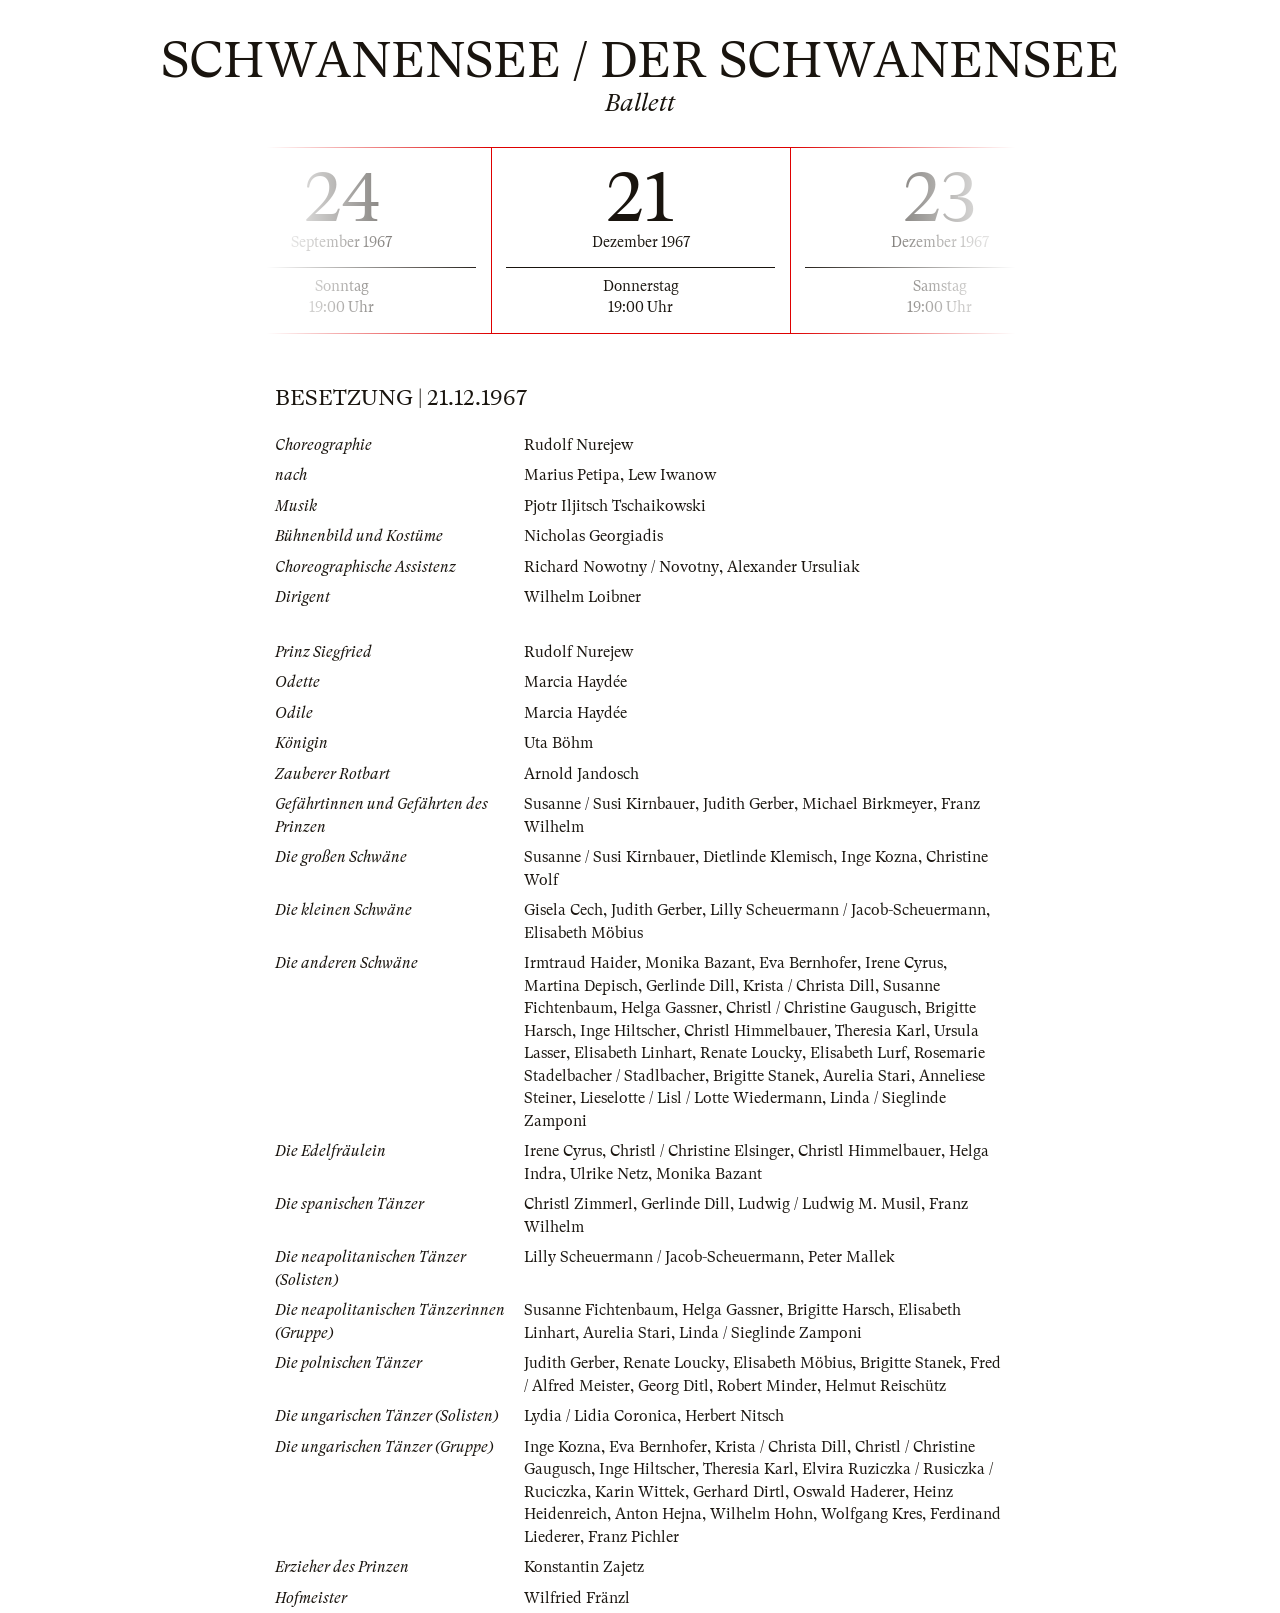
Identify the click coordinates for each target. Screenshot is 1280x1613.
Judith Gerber (748, 804)
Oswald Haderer (849, 1492)
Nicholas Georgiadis (593, 536)
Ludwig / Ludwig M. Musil (830, 1204)
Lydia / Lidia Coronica (601, 1416)
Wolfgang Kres (871, 1514)
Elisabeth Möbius (583, 933)
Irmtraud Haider (580, 963)
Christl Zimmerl (578, 1204)
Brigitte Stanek (764, 1076)
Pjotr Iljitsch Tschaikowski (615, 506)
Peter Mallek (852, 1257)
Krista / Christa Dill (809, 986)
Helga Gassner (669, 1008)
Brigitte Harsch (838, 1310)
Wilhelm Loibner (583, 597)
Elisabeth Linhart (634, 1053)
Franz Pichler (634, 1537)
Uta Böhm (558, 743)
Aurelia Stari (867, 1076)
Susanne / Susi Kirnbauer (609, 804)
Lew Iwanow (672, 475)
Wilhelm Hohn (761, 1514)
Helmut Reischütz (885, 1386)
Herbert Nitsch (736, 1416)
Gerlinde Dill (690, 986)
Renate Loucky (753, 1053)
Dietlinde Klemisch (768, 857)
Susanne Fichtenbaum (599, 1310)
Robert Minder (767, 1386)
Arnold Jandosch (581, 774)
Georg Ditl (673, 1386)
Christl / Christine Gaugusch (821, 1008)
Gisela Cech (563, 910)
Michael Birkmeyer (867, 804)
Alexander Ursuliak (792, 567)
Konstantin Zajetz (584, 1567)
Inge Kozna (879, 857)
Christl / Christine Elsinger (700, 1151)
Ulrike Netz (609, 1174)
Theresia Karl (880, 1031)
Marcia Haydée (575, 682)
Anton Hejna (658, 1514)
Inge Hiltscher (628, 1031)
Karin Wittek (640, 1492)
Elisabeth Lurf (860, 1053)
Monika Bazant (698, 963)
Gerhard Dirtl (739, 1492)
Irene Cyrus (904, 963)
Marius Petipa (572, 475)
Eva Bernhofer (808, 963)
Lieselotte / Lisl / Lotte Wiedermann (702, 1098)
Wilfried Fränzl (577, 1598)
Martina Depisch (581, 986)
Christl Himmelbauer (755, 1031)
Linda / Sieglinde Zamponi (772, 1333)
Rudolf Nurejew (578, 445)
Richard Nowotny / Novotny (621, 567)
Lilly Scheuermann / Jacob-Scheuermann (848, 910)
